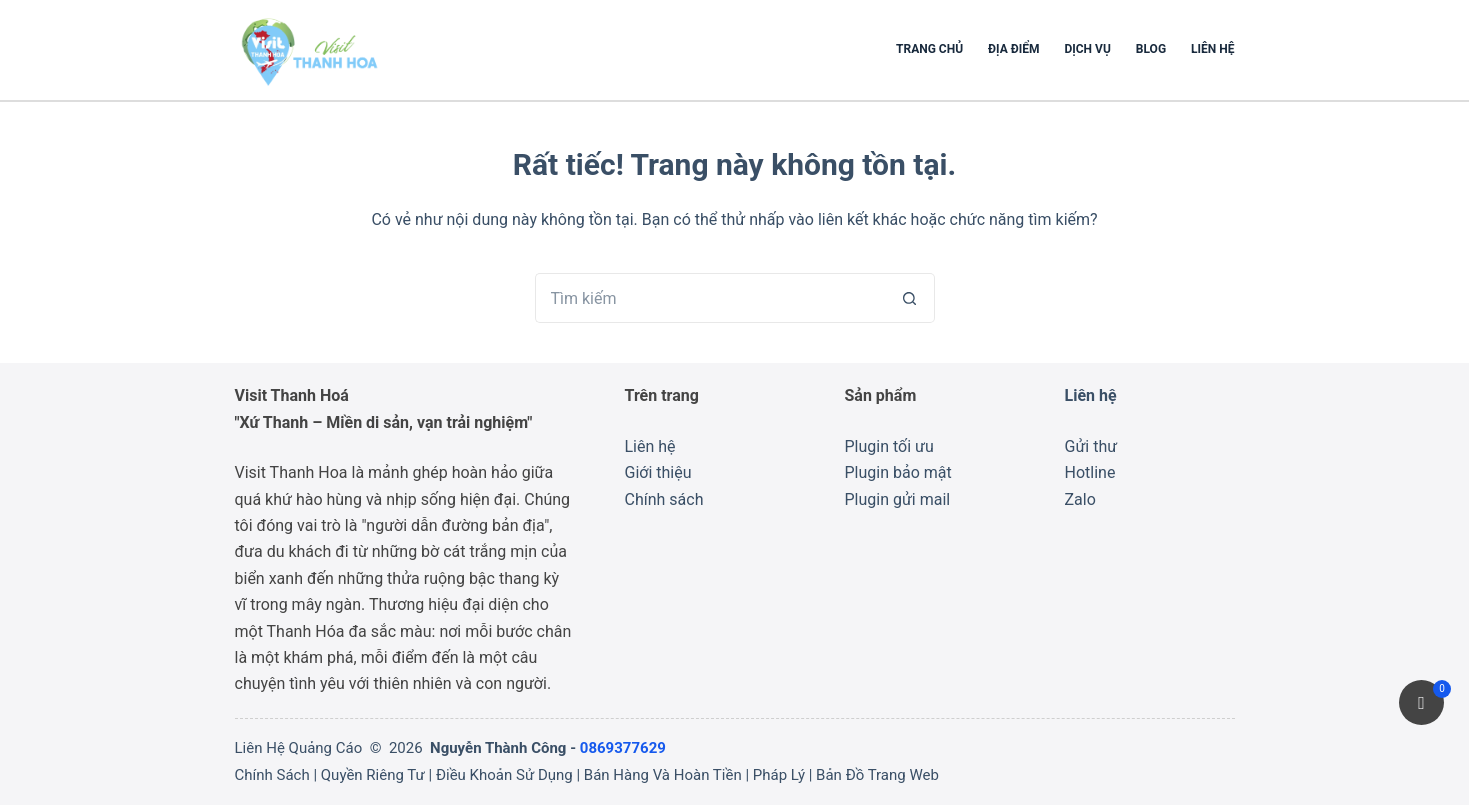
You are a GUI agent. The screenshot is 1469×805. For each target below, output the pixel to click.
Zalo (1080, 499)
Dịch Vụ (1087, 49)
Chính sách (664, 499)
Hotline (1090, 472)
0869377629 (623, 748)
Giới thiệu (658, 472)
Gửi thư (1091, 446)
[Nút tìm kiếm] (910, 298)
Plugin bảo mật (898, 472)
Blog (1151, 49)
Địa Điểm (1013, 49)
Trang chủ (929, 49)
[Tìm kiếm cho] (710, 298)
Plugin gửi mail (898, 499)
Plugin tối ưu (889, 446)
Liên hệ (1212, 49)
